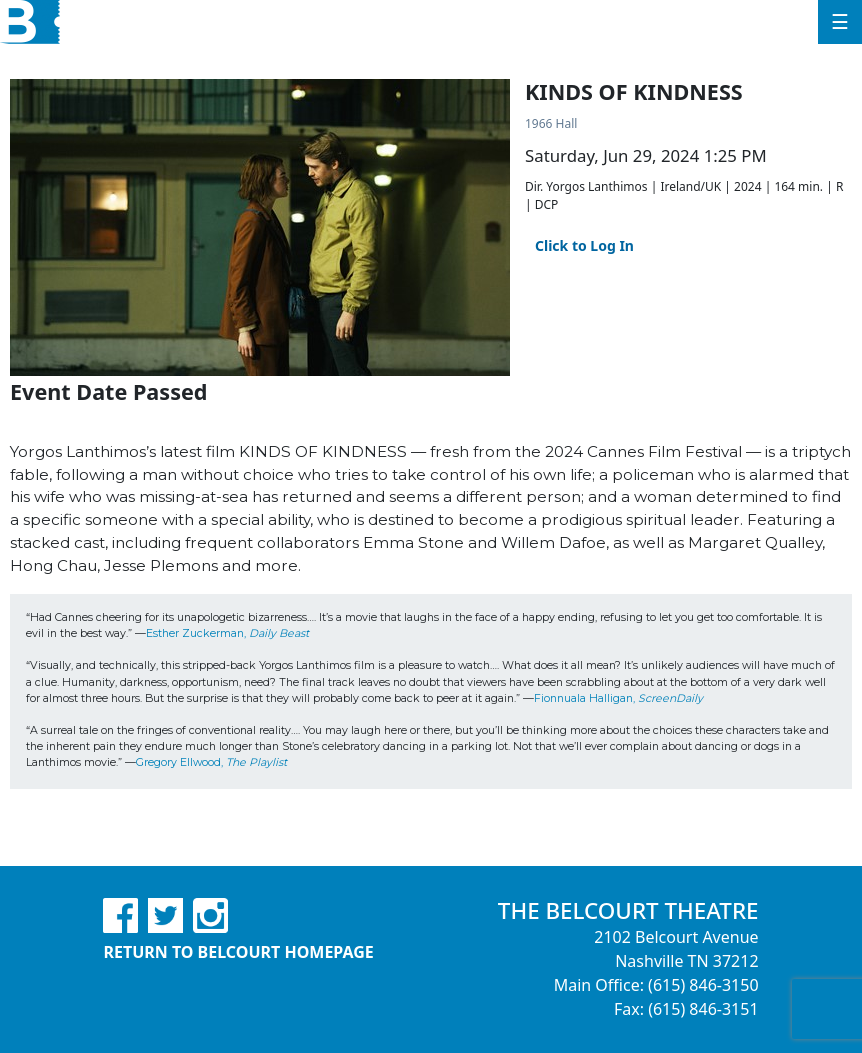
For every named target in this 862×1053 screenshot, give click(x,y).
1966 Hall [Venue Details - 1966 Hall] (551, 123)
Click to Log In (584, 245)
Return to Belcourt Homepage (238, 952)
